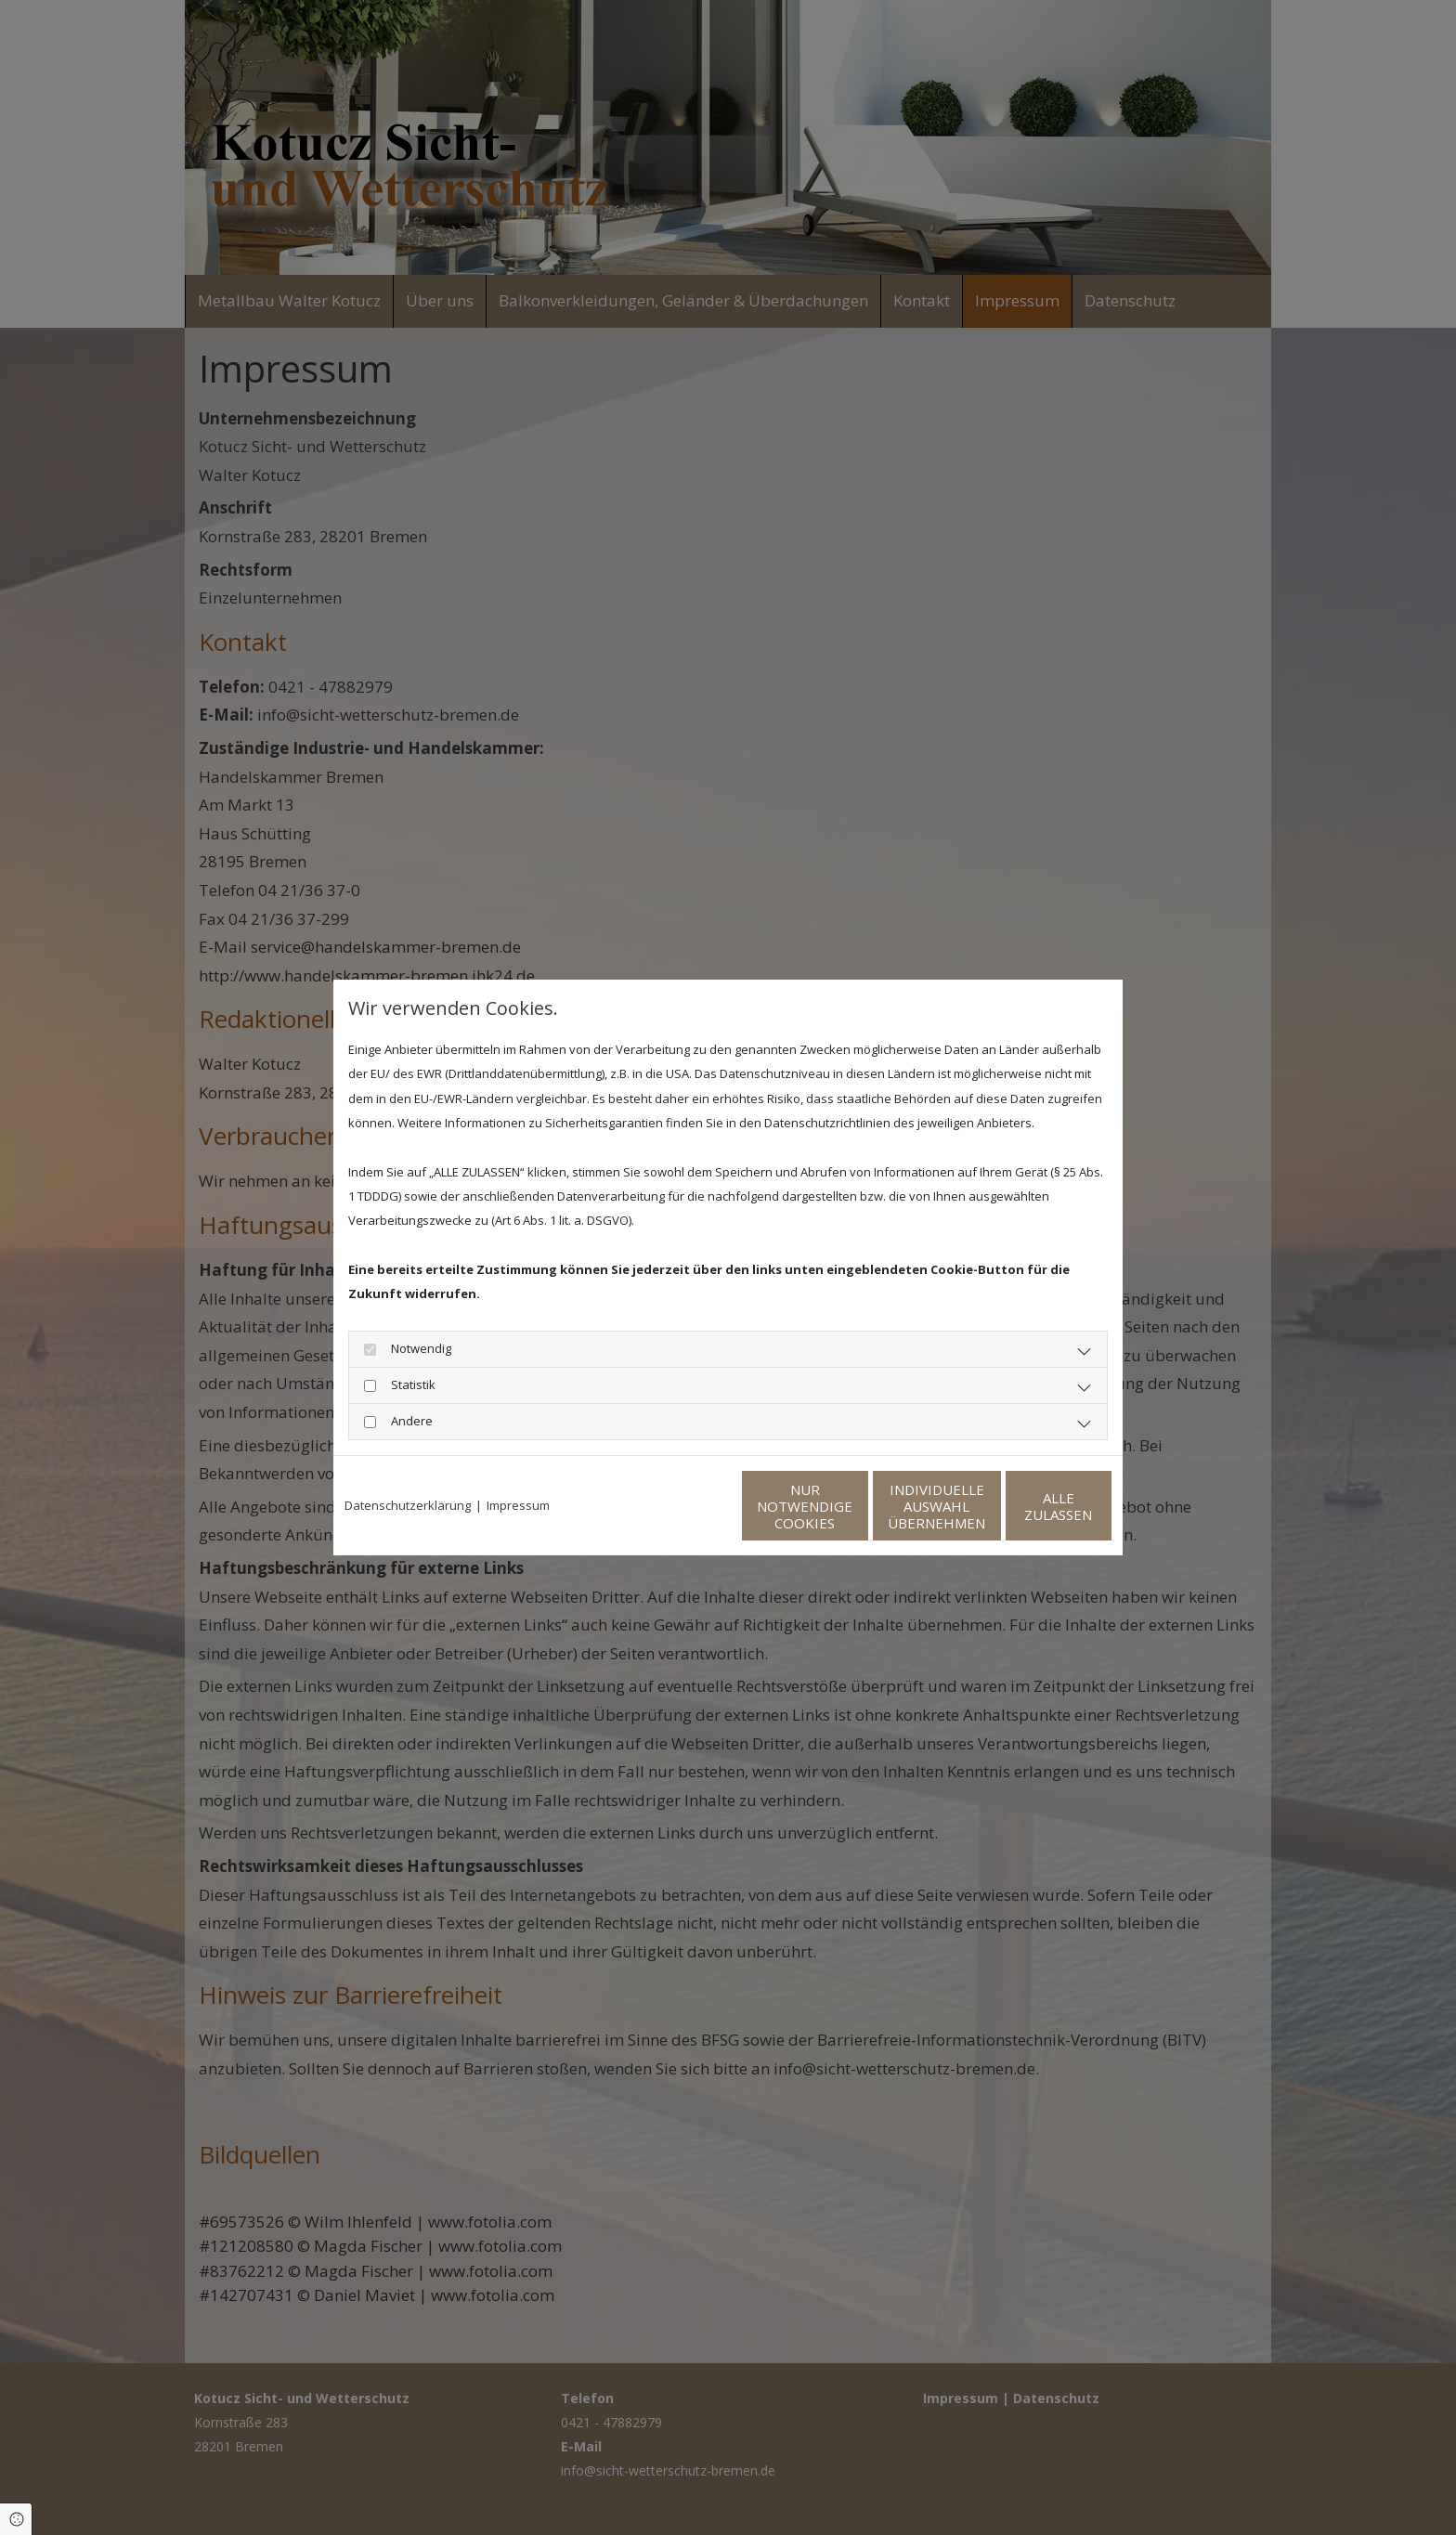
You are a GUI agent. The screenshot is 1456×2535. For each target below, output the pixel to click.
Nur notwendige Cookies (672, 1506)
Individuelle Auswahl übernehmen (849, 1506)
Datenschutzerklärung (407, 1505)
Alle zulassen (1025, 1506)
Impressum (518, 1505)
